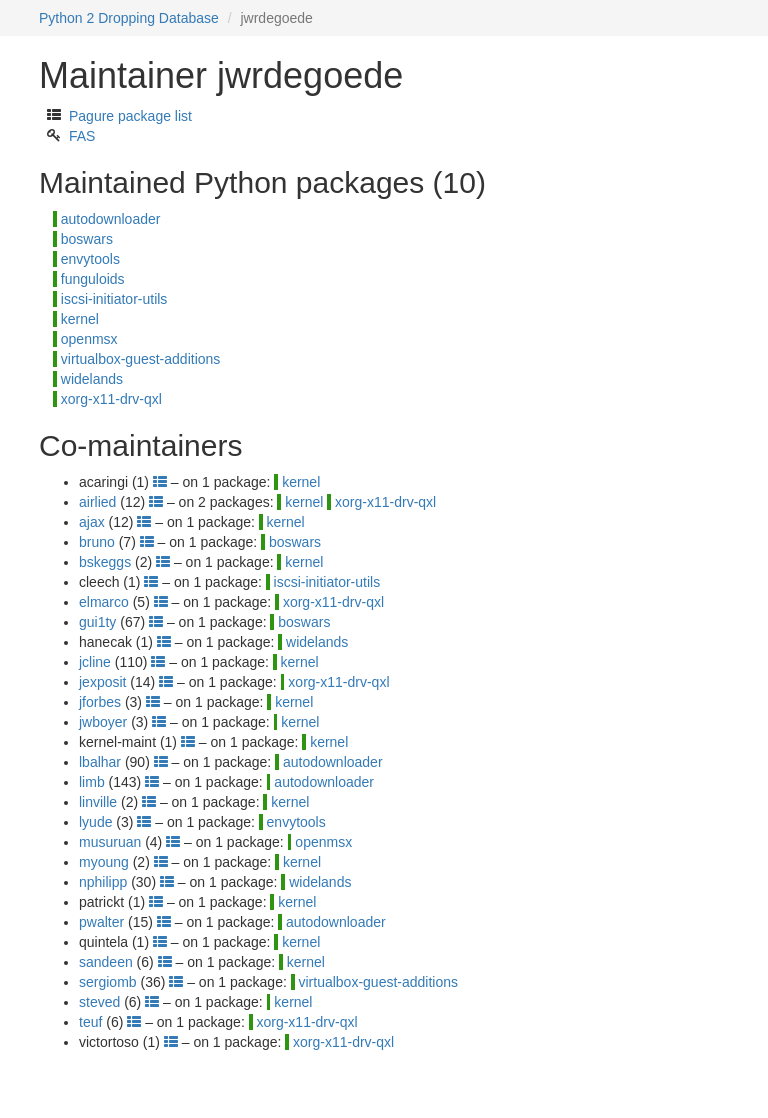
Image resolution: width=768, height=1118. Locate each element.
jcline (95, 662)
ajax (92, 522)
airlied (97, 502)
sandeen (106, 962)
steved (99, 1002)
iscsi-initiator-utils (114, 299)
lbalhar (100, 762)
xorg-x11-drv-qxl (111, 399)
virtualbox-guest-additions (141, 359)
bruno (97, 542)
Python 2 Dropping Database (129, 18)
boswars (87, 239)
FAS (82, 136)
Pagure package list (130, 116)
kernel (80, 319)
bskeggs (105, 562)
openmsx (89, 339)
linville (98, 802)
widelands (92, 379)
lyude (95, 822)
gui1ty (97, 622)
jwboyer (103, 722)
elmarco (104, 602)
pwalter (101, 922)
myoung (104, 862)
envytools (90, 259)
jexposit (102, 682)
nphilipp (103, 882)
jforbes (100, 702)
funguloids (93, 279)
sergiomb (108, 982)
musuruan (110, 842)
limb (92, 782)
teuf (90, 1022)
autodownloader (111, 219)
